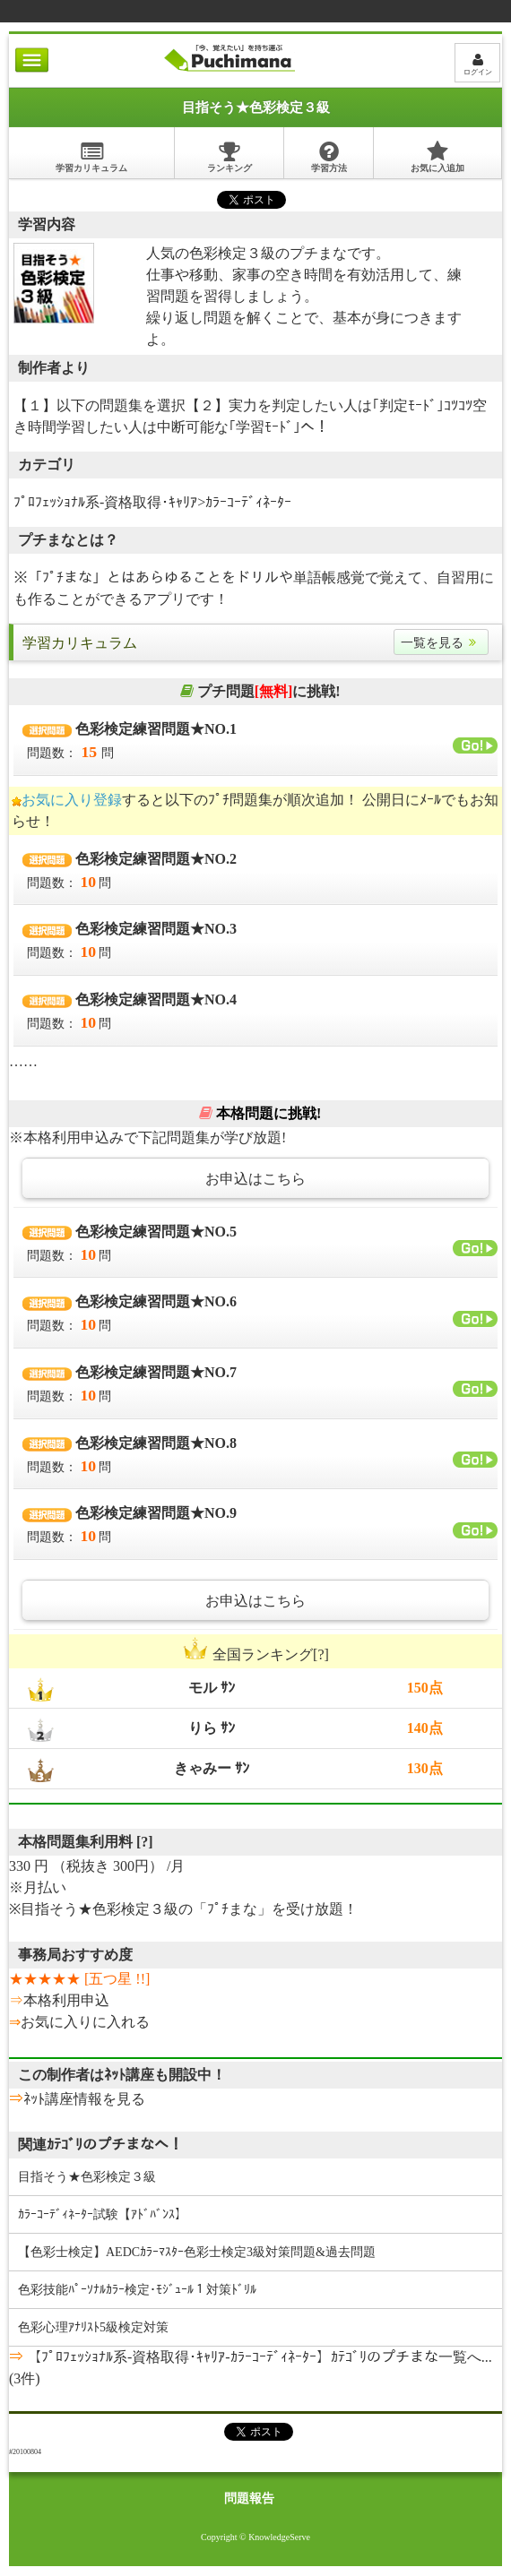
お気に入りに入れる (85, 2021)
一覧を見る (441, 643)
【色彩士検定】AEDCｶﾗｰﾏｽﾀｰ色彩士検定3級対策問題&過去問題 (197, 2252)
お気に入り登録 (72, 799)
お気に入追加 (437, 156)
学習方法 (329, 156)
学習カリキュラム (91, 156)
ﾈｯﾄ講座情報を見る (84, 2098)
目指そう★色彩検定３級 (87, 2177)
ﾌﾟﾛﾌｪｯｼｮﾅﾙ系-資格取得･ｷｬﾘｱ (105, 502)
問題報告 (249, 2498)
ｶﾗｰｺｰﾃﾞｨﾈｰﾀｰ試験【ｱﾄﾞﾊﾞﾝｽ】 (102, 2214)
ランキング (229, 156)
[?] (144, 1841)
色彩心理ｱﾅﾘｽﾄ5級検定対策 (93, 2327)
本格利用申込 (66, 2000)
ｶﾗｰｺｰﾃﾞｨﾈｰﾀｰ (248, 502)
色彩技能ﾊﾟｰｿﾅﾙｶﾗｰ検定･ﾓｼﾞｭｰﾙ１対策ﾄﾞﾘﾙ (137, 2289)
